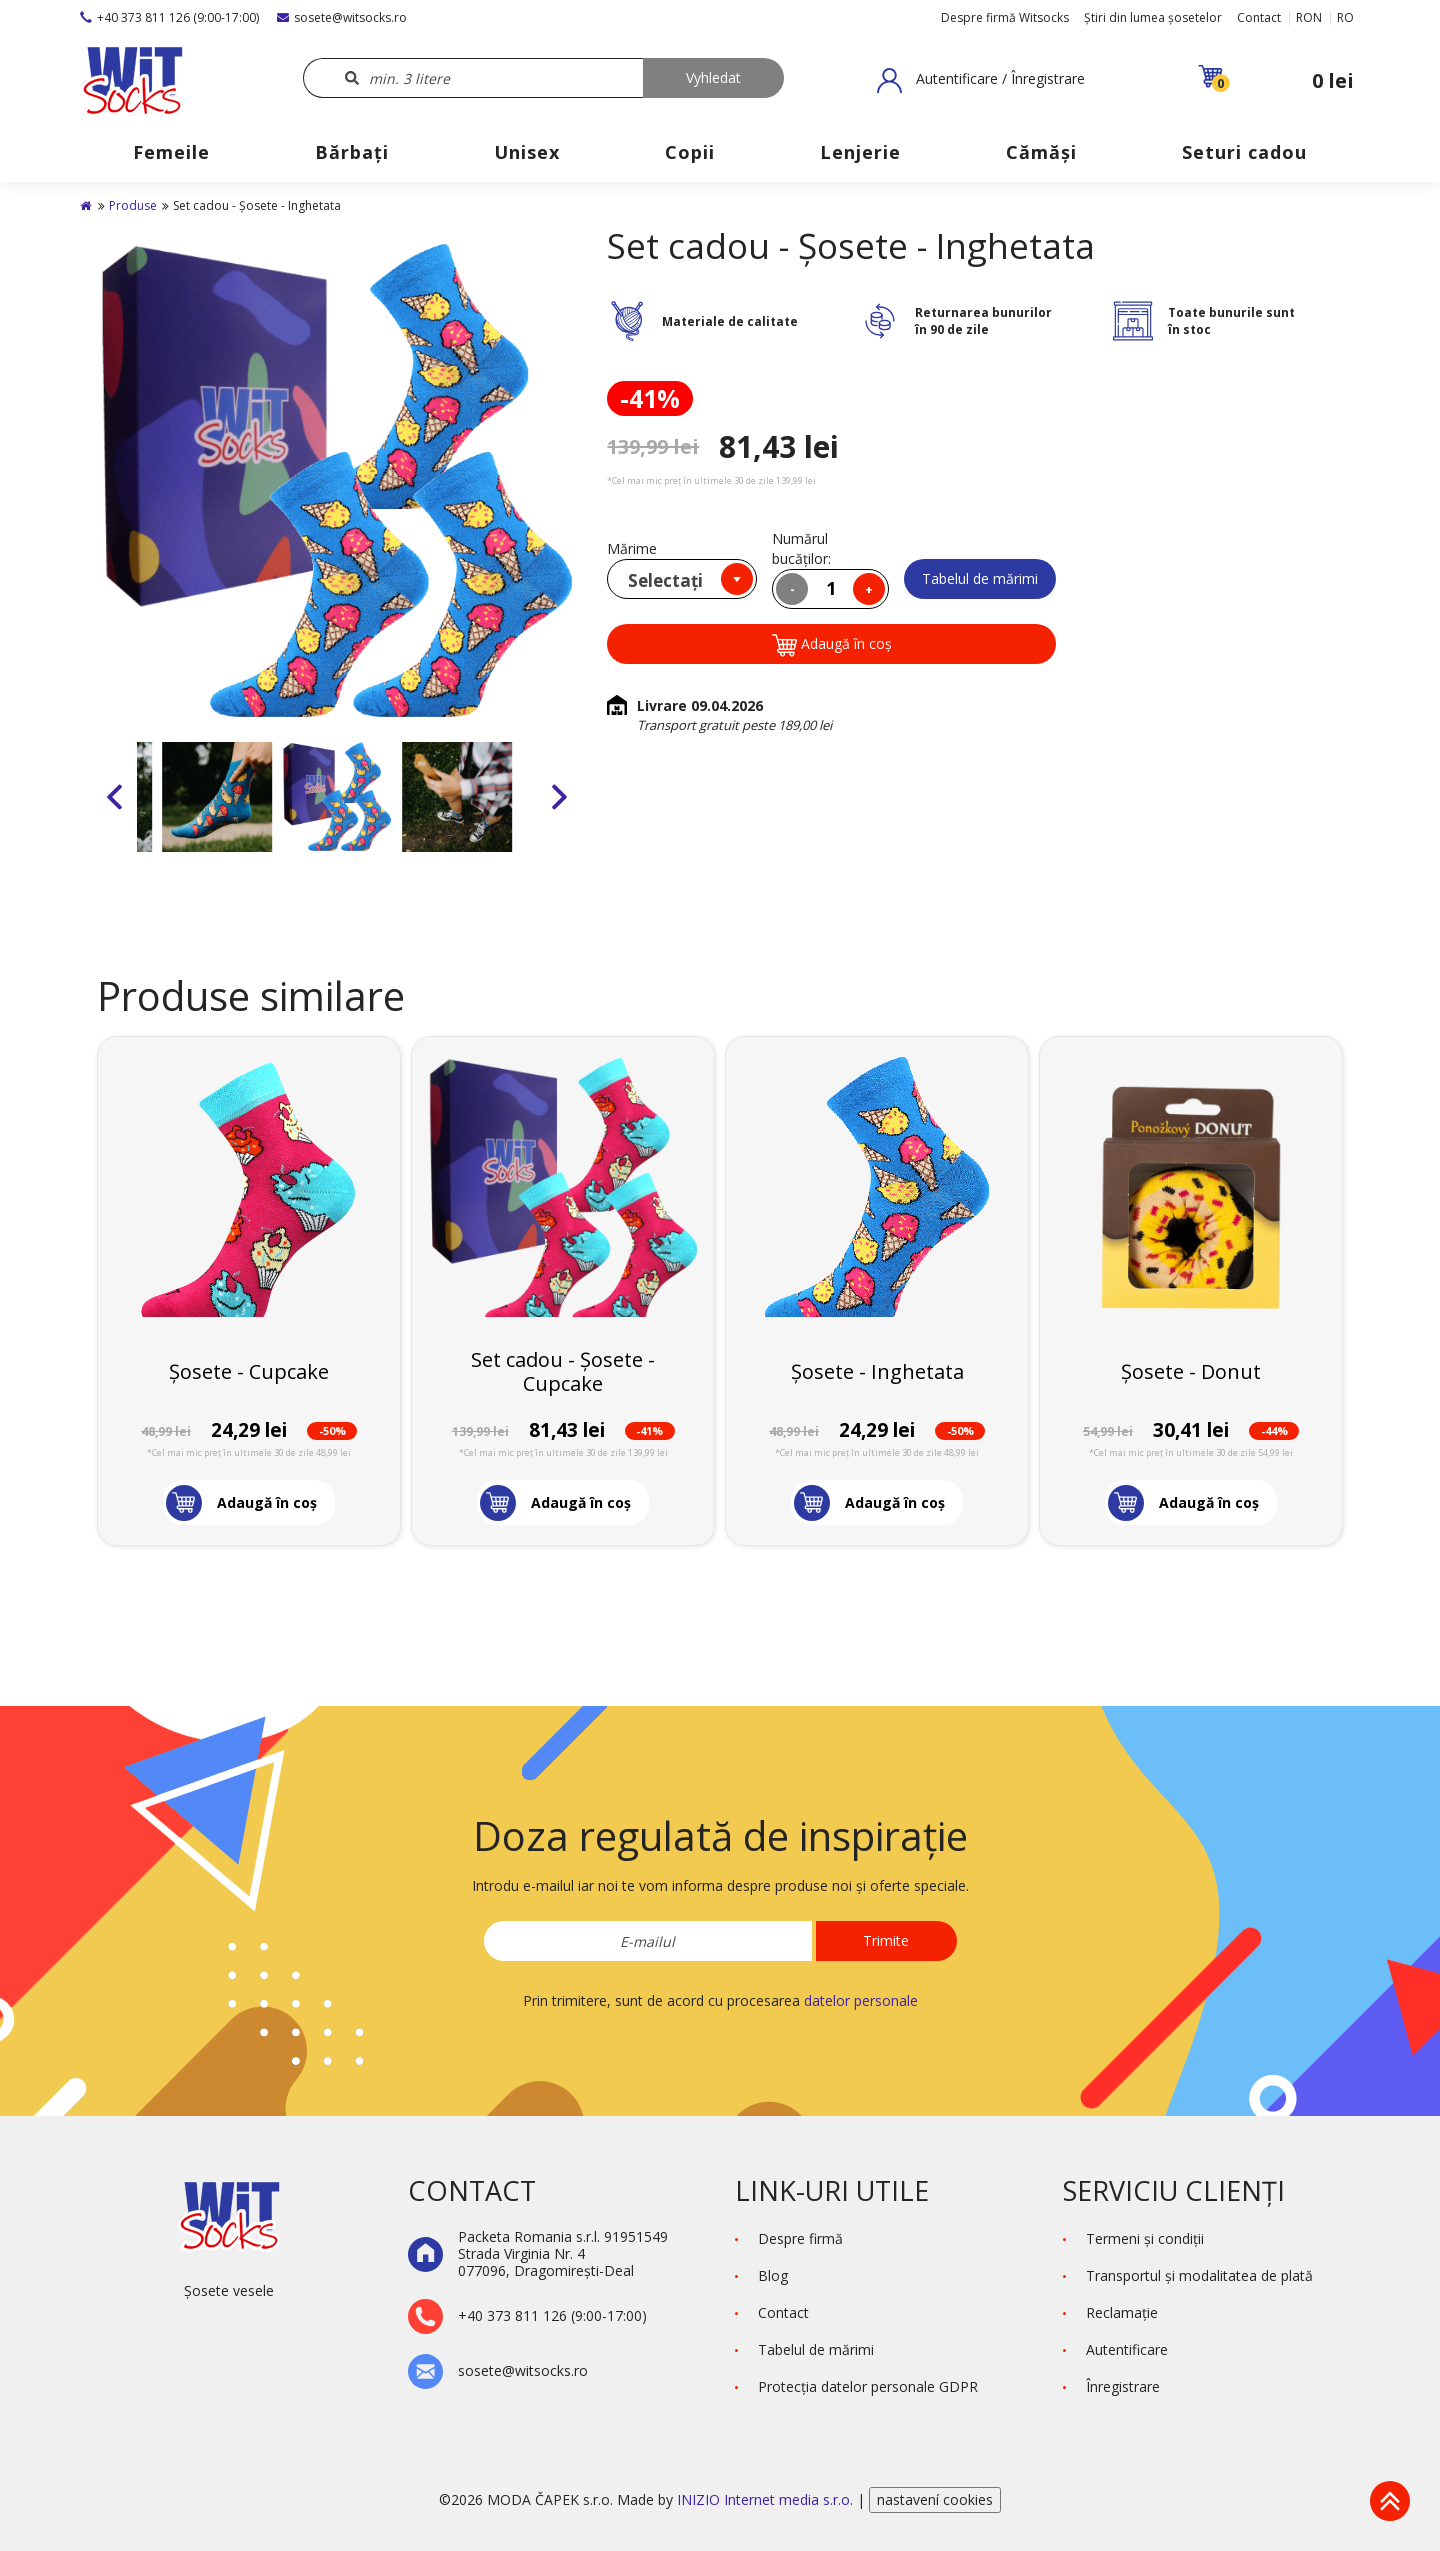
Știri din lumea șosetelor (1153, 17)
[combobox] (682, 579)
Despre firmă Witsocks (1005, 17)
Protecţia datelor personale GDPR (868, 2386)
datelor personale (861, 2000)
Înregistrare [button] (1123, 2386)
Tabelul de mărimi (980, 578)
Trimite (886, 1940)
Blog (773, 2275)
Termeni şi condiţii (1145, 2238)
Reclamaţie (1122, 2312)
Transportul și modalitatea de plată (1199, 2275)
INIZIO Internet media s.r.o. (767, 2499)
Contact (1259, 17)
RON (1309, 17)
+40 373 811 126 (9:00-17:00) (169, 17)
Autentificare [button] (1127, 2349)
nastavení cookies (935, 2499)
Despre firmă (800, 2238)
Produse (133, 205)
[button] (981, 80)
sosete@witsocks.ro (342, 17)
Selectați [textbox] (665, 580)
